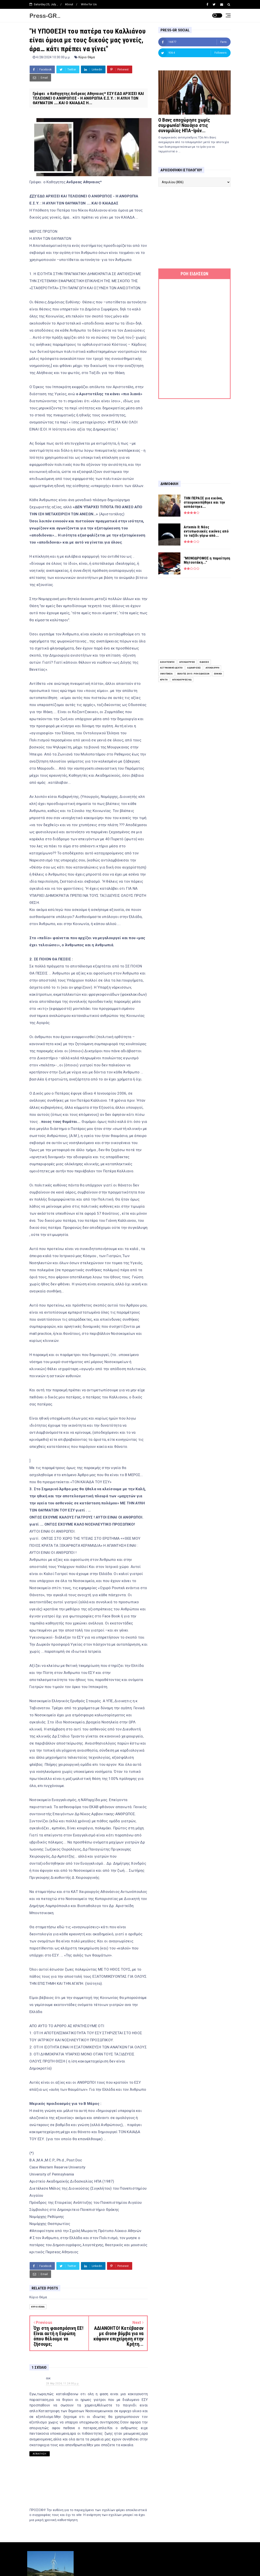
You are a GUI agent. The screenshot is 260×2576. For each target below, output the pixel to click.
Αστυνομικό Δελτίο (171, 668)
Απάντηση (39, 2453)
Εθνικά (218, 673)
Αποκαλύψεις (187, 662)
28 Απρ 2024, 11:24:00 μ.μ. (62, 2383)
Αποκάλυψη (213, 668)
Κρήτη (164, 679)
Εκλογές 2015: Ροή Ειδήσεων (193, 673)
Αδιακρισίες (194, 668)
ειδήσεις (204, 662)
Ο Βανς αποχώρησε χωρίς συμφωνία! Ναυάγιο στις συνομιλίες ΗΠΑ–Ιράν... (184, 125)
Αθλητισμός (167, 662)
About (69, 4)
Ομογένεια (166, 673)
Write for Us (89, 4)
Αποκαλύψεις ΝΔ (181, 679)
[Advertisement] (194, 227)
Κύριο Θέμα (86, 57)
